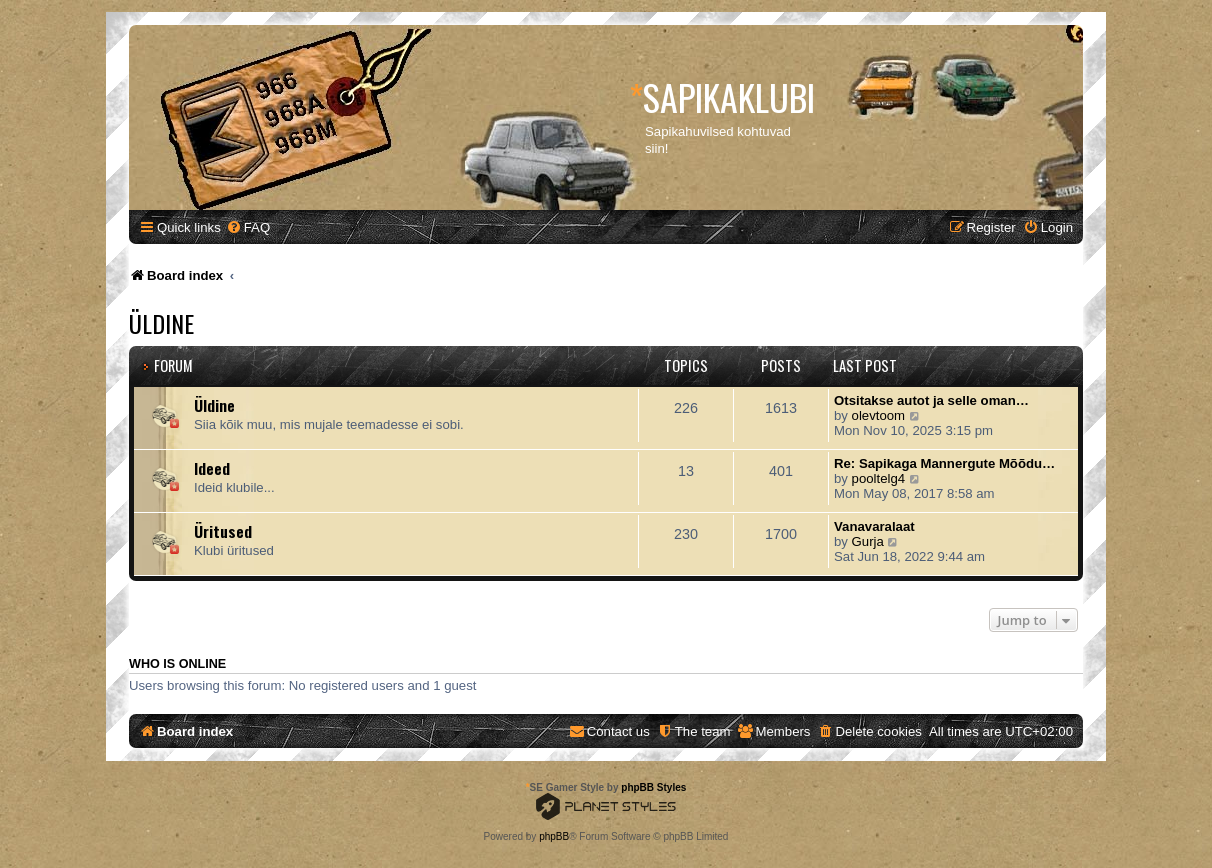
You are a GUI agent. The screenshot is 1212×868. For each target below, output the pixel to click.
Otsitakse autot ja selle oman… (931, 400)
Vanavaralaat (874, 526)
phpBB (554, 836)
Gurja (868, 541)
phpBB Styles (653, 787)
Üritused (223, 531)
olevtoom (879, 415)
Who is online (177, 664)
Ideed (212, 468)
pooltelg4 (879, 478)
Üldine (161, 323)
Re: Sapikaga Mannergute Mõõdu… (944, 463)
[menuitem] (248, 227)
